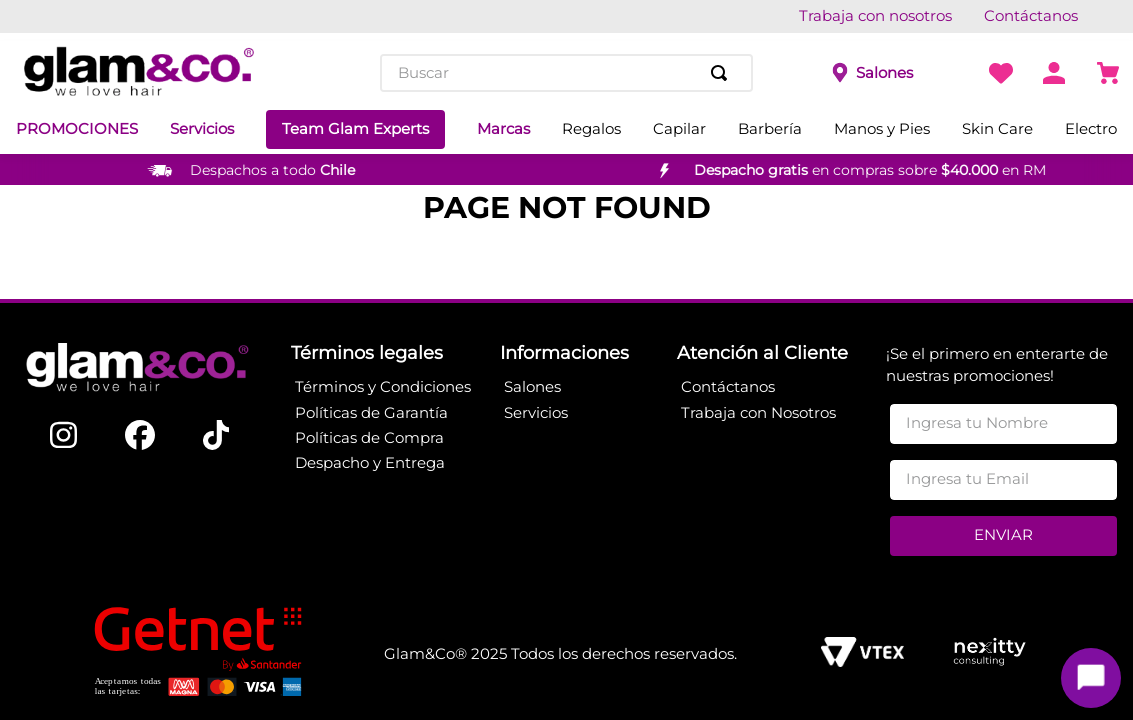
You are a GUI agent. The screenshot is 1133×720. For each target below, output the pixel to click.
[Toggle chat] (1091, 678)
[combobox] (567, 73)
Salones (884, 73)
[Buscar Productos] (723, 73)
